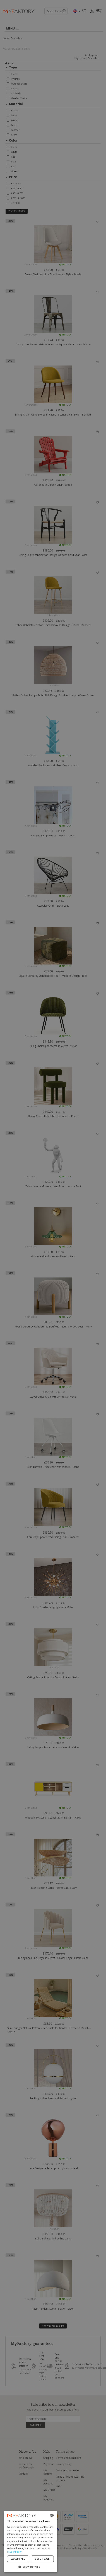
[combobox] (52, 2515)
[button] (30, 2567)
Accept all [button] (18, 2558)
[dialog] (30, 2541)
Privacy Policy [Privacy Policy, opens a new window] (14, 2551)
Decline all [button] (42, 2558)
